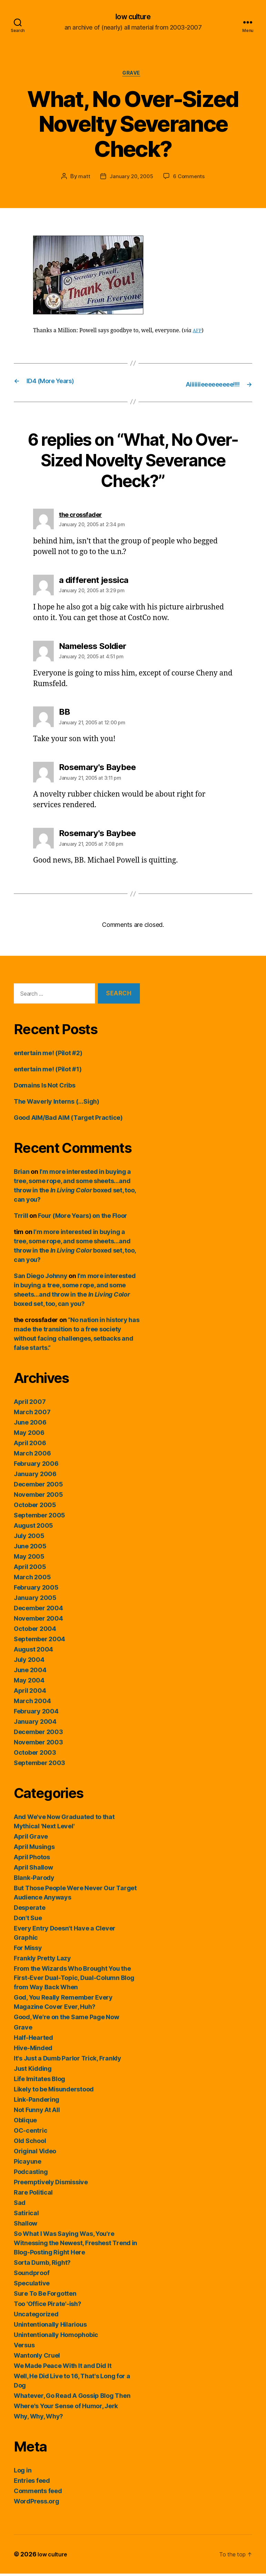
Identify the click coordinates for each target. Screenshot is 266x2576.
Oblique (25, 2122)
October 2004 (35, 1631)
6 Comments (190, 179)
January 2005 (35, 1600)
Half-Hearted (33, 2040)
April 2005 (30, 1569)
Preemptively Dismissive (51, 2184)
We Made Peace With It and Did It (62, 2368)
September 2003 (39, 1765)
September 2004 (39, 1641)
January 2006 (35, 1476)
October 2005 (35, 1507)
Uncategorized (36, 2316)
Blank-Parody (34, 1880)
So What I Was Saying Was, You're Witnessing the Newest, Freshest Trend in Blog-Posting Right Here (75, 2245)
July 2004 (29, 1662)
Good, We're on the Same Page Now (66, 2019)
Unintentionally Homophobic (56, 2337)
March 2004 (32, 1703)
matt (83, 179)
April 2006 (30, 1445)
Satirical (26, 2215)
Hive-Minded (33, 2050)
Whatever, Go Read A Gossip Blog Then (72, 2398)
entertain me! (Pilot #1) (48, 1071)
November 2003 (38, 1744)
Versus (24, 2347)
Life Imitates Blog (39, 2081)
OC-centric (30, 2132)
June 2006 (30, 1424)
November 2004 (38, 1620)
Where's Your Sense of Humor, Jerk (66, 2408)
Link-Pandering (36, 2102)
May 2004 (29, 1682)
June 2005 (30, 1548)
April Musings (34, 1849)
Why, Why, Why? (38, 2418)
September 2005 (39, 1517)
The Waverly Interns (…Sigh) (56, 1103)
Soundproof (31, 2275)
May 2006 (29, 1435)
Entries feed (32, 2483)
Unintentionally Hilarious (50, 2326)
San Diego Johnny (41, 1278)
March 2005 (32, 1579)
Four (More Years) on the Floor (82, 1218)
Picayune (27, 2163)
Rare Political (33, 2194)
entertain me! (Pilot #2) (48, 1055)
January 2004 (35, 1724)
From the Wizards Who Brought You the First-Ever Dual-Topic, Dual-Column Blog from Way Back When (74, 1980)
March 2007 (32, 1414)
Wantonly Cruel (37, 2357)
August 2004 (33, 1651)
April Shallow (33, 1869)
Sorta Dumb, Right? (42, 2265)
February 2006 (36, 1466)
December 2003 (38, 1734)
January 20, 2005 (131, 179)
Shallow (25, 2225)
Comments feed (38, 2493)
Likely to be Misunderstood (54, 2091)
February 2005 (36, 1589)
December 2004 (38, 1610)
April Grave (31, 1838)
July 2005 (29, 1538)
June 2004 (30, 1672)
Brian (22, 1174)
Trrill (21, 1218)
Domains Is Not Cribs (44, 1087)
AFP (198, 333)
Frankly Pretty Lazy (42, 1960)
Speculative (32, 2285)
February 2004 (36, 1713)
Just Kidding (33, 2071)
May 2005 (29, 1558)
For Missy (28, 1950)
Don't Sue (28, 1920)
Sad (19, 2205)
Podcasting (31, 2174)
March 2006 (32, 1455)
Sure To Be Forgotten (45, 2295)
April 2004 (30, 1693)
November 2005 (38, 1497)
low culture (133, 17)
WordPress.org (36, 2503)
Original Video (35, 2153)
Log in (22, 2472)
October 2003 (35, 1754)
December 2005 (38, 1486)
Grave (133, 76)
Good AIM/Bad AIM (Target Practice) (68, 1120)
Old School (30, 2143)
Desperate (29, 1910)
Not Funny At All (37, 2112)
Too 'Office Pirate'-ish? (47, 2306)
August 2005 (33, 1527)
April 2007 (29, 1404)
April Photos (32, 1859)
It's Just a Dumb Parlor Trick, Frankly (67, 2060)
